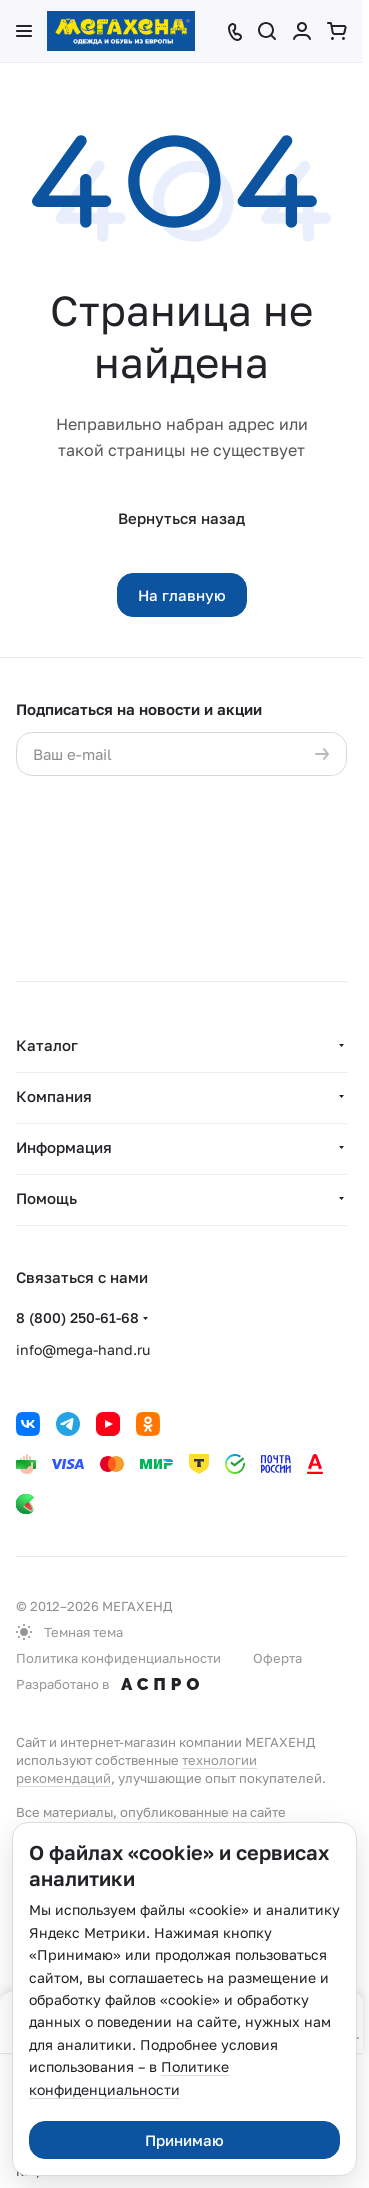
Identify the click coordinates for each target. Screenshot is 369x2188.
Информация (64, 1147)
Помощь (46, 1198)
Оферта (277, 1658)
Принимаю (184, 2140)
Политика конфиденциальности (118, 1658)
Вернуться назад (181, 518)
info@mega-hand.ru (83, 1349)
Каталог (47, 1045)
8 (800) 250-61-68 (77, 1317)
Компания (54, 1096)
